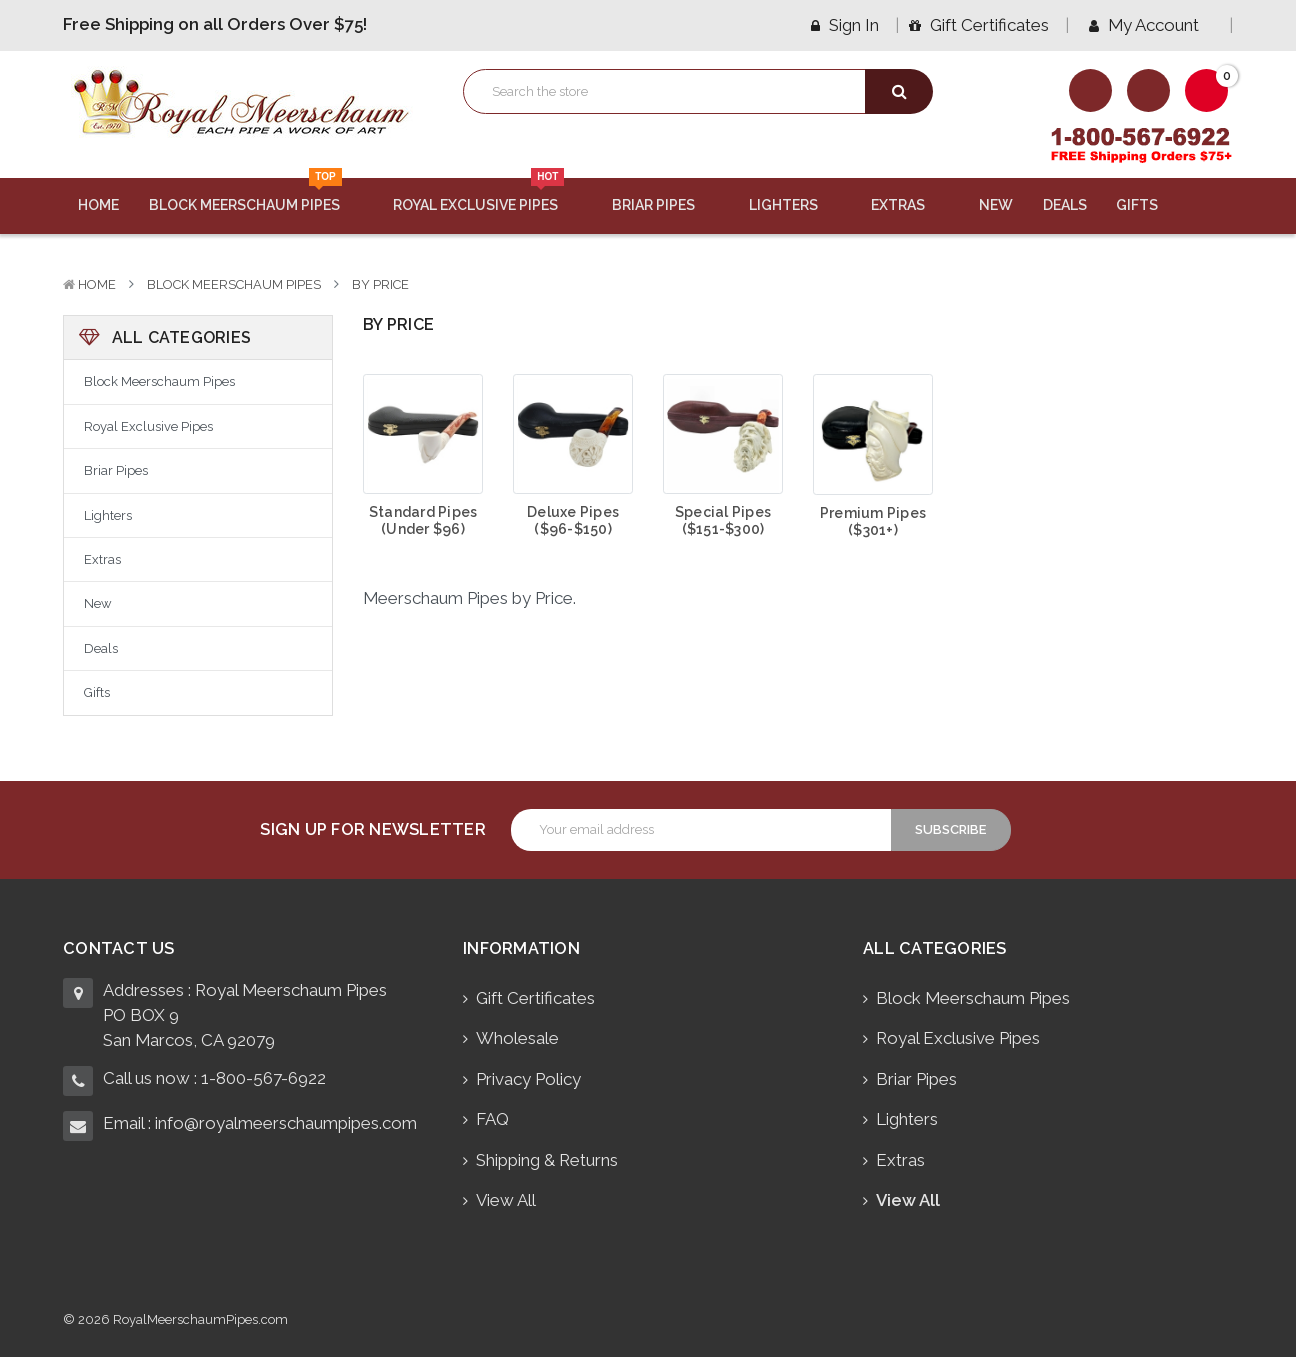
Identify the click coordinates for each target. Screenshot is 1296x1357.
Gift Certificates (979, 25)
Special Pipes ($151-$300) (723, 520)
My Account (1151, 25)
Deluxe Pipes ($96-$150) (573, 520)
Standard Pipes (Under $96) (423, 520)
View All (506, 1200)
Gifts (1149, 205)
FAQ (492, 1119)
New (996, 205)
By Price (380, 284)
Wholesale (517, 1038)
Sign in (845, 25)
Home (98, 205)
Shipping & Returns (547, 1160)
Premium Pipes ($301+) (873, 521)
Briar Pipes (665, 205)
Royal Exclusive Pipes (487, 196)
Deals (1065, 205)
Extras (910, 205)
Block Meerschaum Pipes (256, 196)
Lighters (795, 205)
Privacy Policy (528, 1079)
